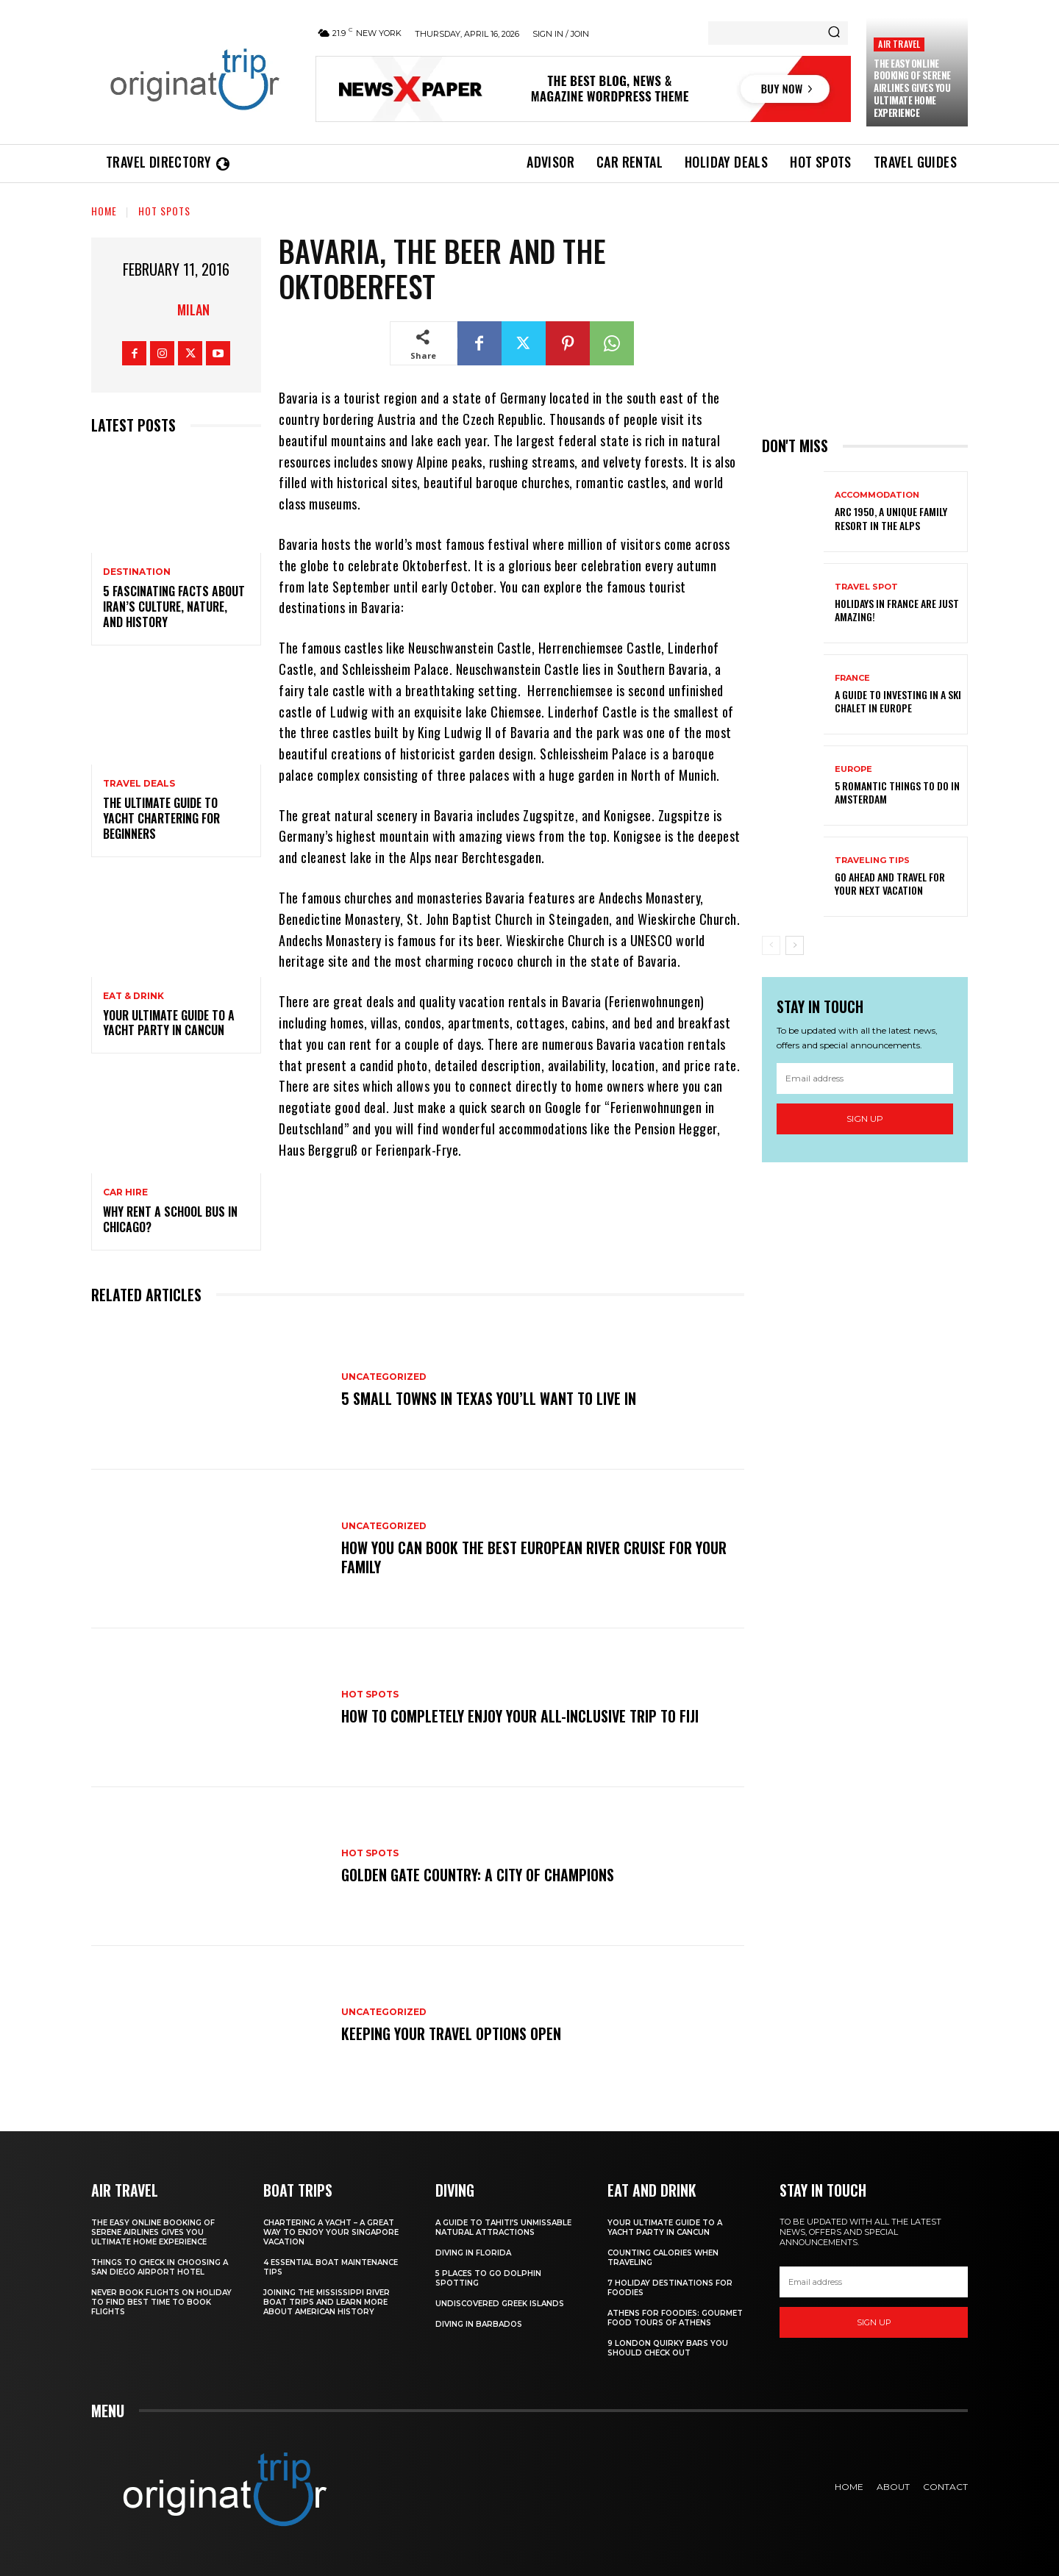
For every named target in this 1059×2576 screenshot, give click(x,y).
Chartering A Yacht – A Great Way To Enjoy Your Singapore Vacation (331, 2232)
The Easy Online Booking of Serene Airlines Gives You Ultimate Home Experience (912, 88)
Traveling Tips (872, 860)
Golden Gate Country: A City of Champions (477, 1875)
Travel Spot (866, 587)
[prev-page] (771, 945)
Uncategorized (384, 1377)
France (852, 678)
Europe (853, 769)
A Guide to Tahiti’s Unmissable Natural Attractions (503, 2227)
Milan (193, 309)
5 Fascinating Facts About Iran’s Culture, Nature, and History (174, 606)
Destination (137, 572)
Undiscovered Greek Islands (499, 2303)
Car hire (125, 1192)
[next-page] (794, 945)
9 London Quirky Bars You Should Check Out (667, 2348)
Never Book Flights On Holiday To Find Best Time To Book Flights (161, 2302)
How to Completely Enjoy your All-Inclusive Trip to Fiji (520, 1716)
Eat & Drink (133, 996)
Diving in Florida (473, 2253)
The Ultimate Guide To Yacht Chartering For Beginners (161, 818)
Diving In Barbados (478, 2324)
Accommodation (877, 495)
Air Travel (899, 43)
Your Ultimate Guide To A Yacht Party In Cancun (169, 1023)
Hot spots (164, 210)
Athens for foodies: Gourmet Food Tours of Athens (675, 2318)
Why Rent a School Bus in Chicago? (170, 1219)
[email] (865, 1078)
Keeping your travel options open (451, 2033)
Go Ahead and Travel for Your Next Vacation (890, 883)
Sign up (864, 1118)
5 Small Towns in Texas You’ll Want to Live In (488, 1398)
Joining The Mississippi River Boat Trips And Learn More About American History (326, 2302)
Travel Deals (139, 783)
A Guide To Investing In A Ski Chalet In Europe (898, 701)
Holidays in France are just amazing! (897, 609)
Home (104, 210)
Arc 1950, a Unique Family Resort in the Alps (891, 518)
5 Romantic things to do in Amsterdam (897, 792)
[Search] (834, 33)
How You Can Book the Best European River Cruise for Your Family (534, 1557)
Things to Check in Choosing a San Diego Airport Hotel (159, 2267)
